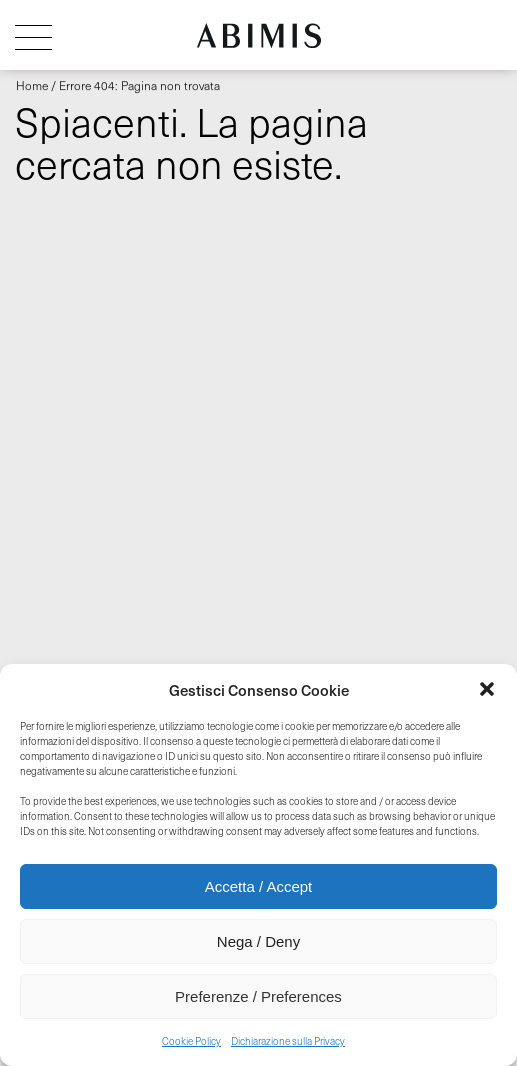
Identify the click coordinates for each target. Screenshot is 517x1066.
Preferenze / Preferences (258, 996)
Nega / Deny (258, 941)
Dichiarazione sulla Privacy (288, 1041)
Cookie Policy (191, 1041)
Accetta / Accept (259, 886)
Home (32, 85)
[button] (487, 689)
